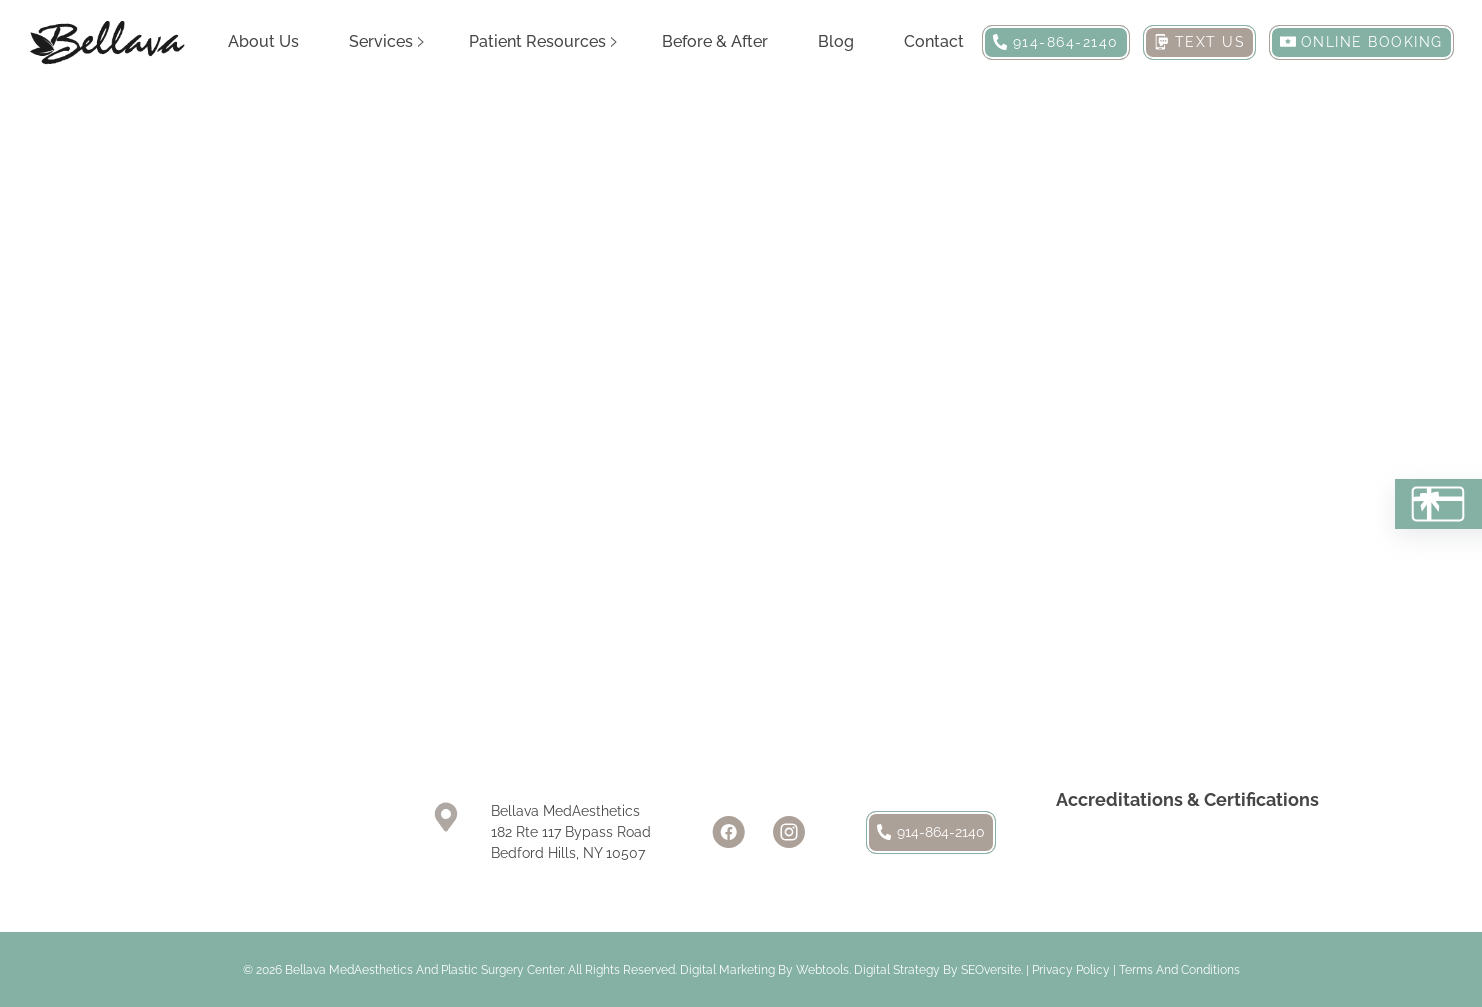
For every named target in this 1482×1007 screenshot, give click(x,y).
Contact (934, 41)
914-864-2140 (931, 832)
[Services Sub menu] (421, 42)
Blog (836, 41)
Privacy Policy (1071, 970)
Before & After (715, 41)
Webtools (822, 970)
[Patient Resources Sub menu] (614, 42)
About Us (263, 41)
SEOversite (991, 970)
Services (381, 41)
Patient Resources (537, 41)
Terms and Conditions (1179, 970)
